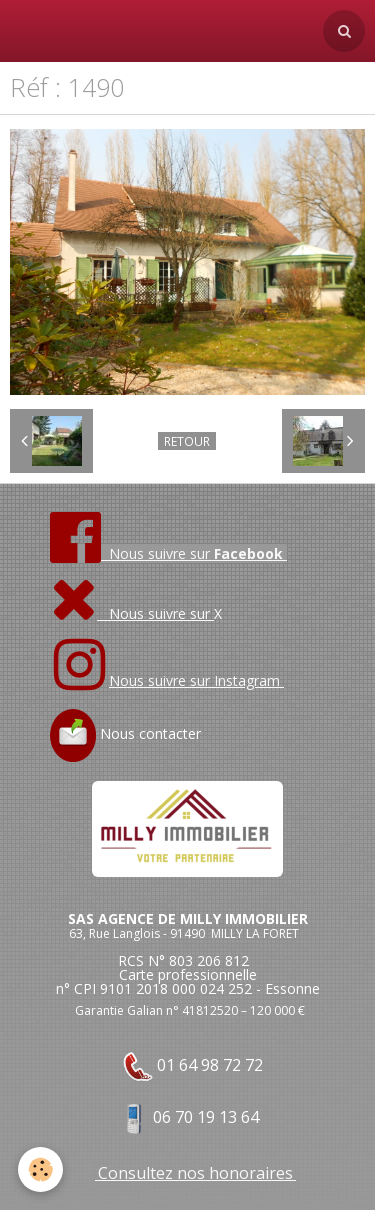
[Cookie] (40, 1169)
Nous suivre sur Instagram (196, 680)
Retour (187, 441)
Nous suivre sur (132, 613)
